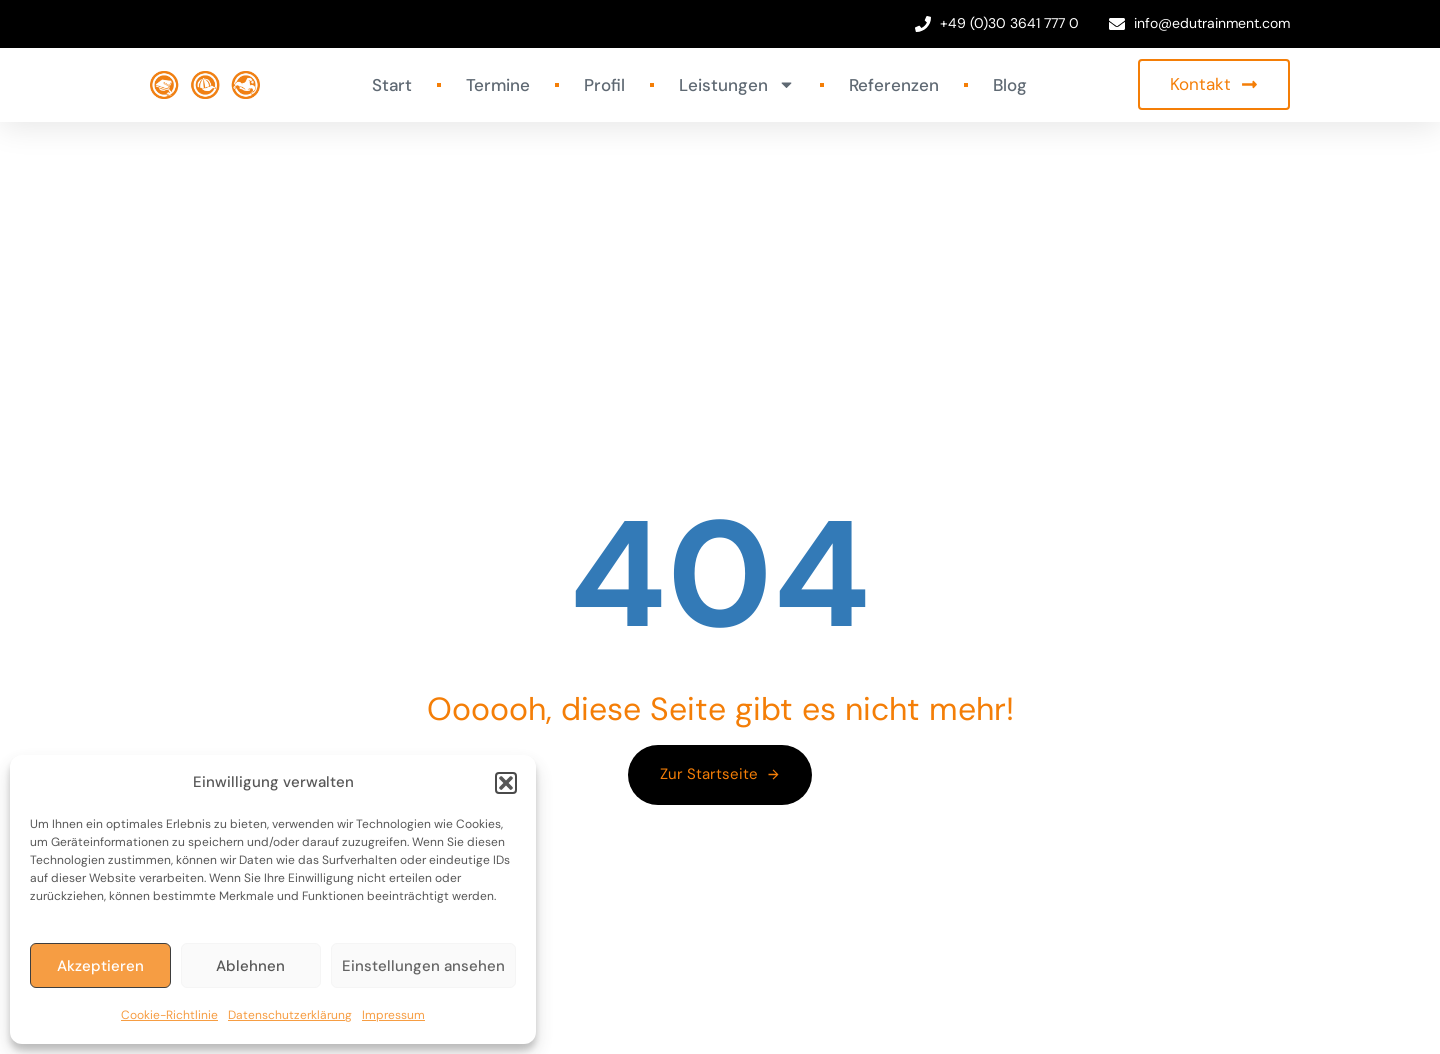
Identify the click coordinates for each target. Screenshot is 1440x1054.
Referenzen (894, 85)
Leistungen (737, 84)
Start (392, 85)
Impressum (393, 1015)
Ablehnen (250, 966)
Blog (1010, 85)
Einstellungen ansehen (423, 966)
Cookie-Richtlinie (169, 1015)
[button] (506, 783)
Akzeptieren (100, 966)
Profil (604, 85)
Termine (498, 85)
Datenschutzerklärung (290, 1015)
